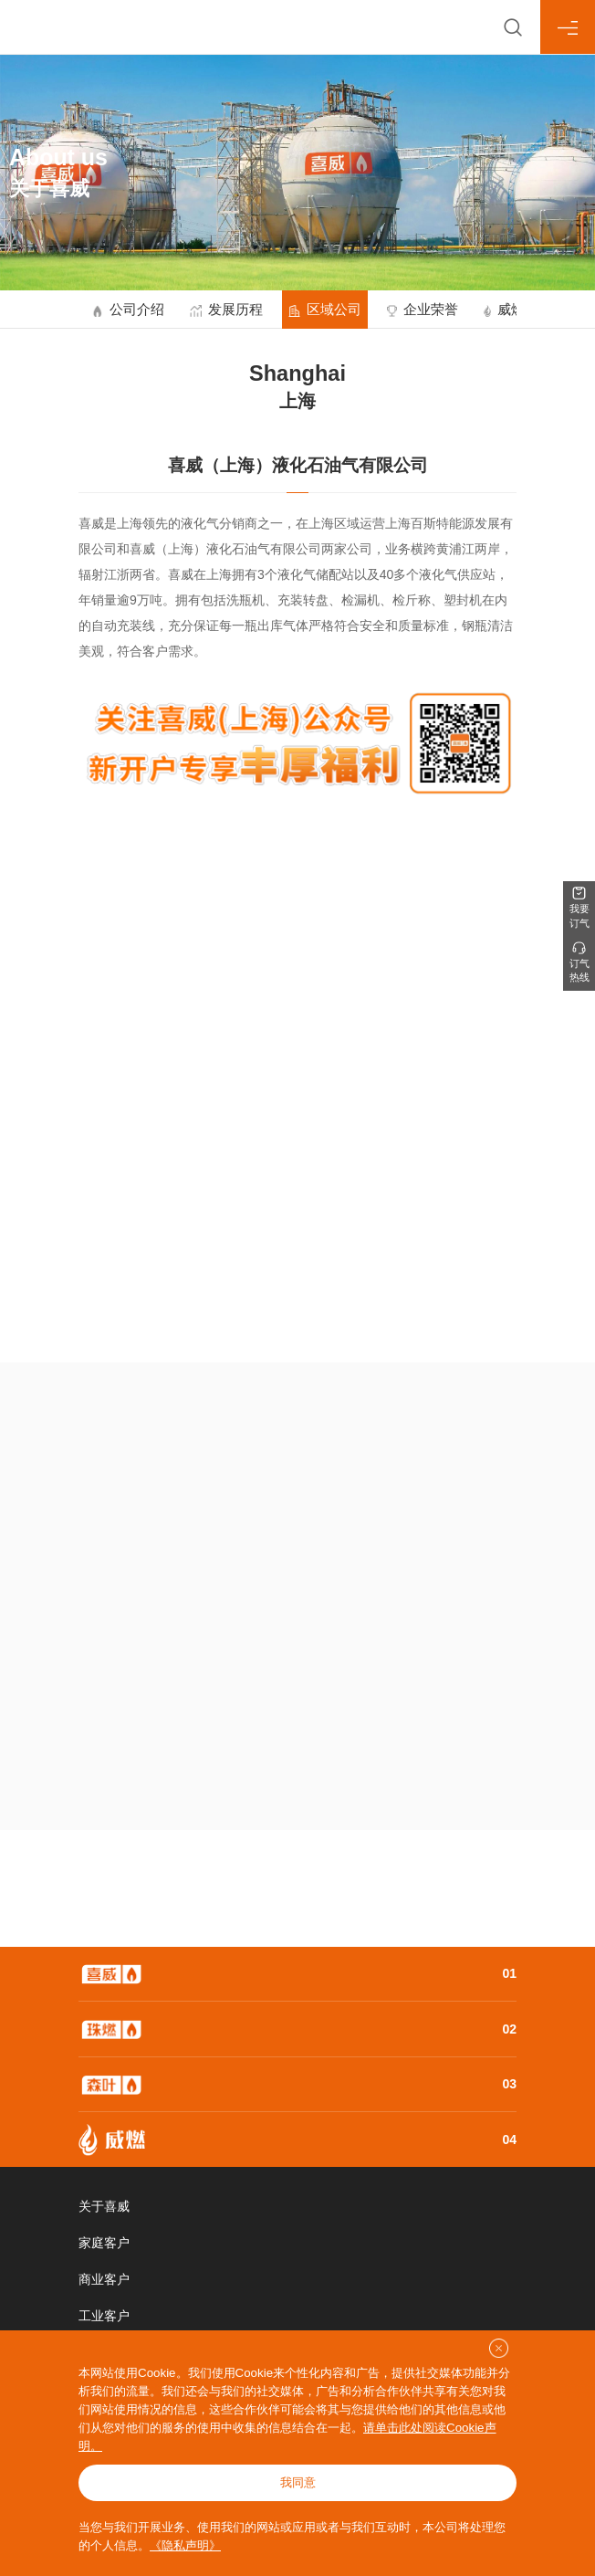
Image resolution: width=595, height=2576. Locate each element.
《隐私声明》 (185, 2545)
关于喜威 (104, 2206)
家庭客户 (104, 2242)
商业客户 (104, 2279)
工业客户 (104, 2315)
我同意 (298, 2482)
